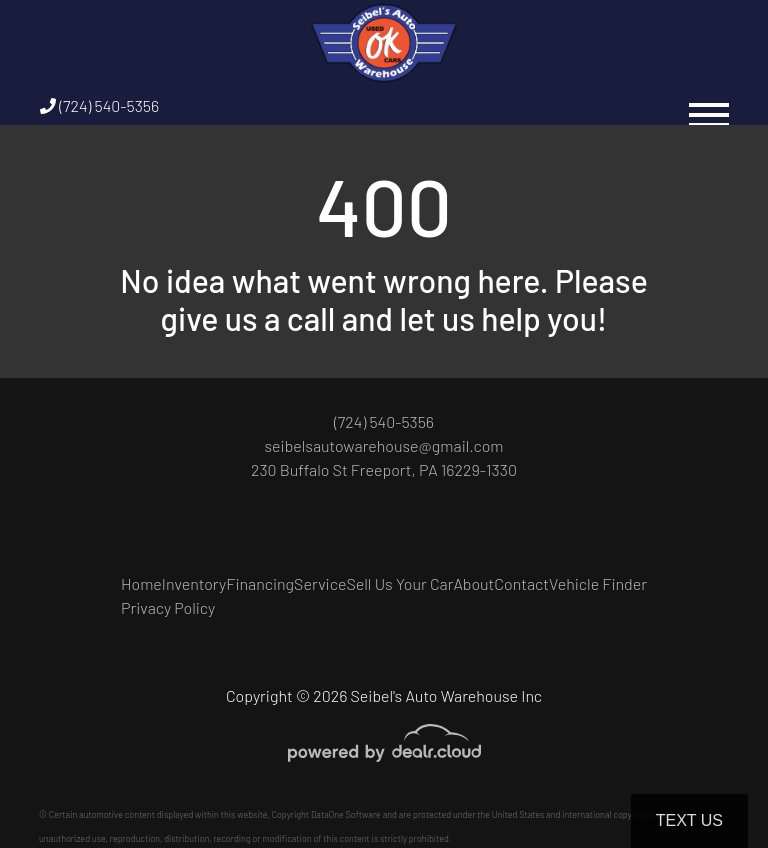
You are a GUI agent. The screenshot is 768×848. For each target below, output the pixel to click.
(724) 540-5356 (99, 105)
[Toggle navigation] (709, 105)
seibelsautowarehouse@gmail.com (383, 445)
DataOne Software (346, 814)
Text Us (689, 820)
